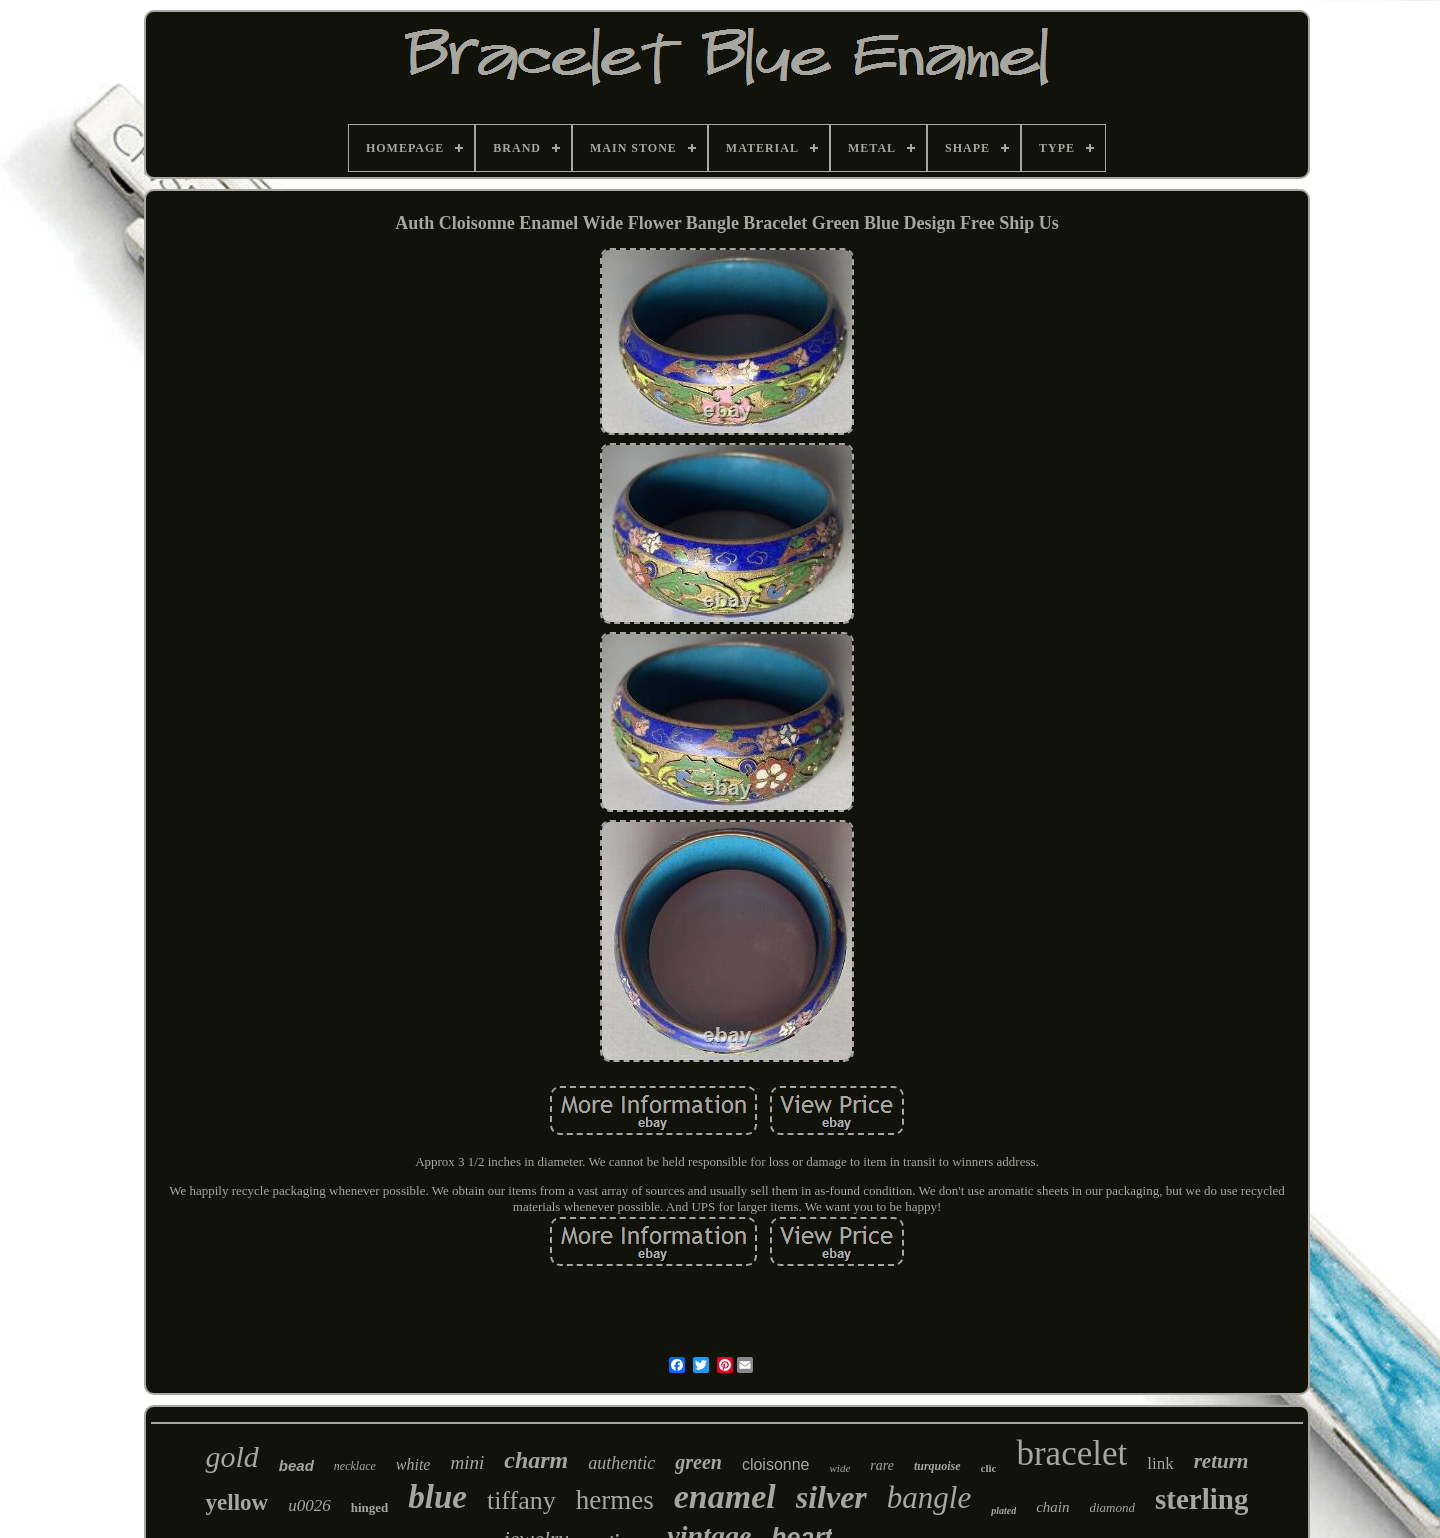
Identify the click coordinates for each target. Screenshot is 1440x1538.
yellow (237, 1502)
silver (831, 1497)
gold (231, 1456)
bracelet (1071, 1453)
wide (840, 1468)
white (413, 1464)
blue (437, 1497)
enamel (725, 1496)
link (1160, 1463)
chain (1052, 1507)
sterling (1201, 1499)
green (698, 1462)
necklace (355, 1466)
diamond (1113, 1507)
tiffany (521, 1500)
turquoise (937, 1466)
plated (1003, 1510)
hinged (370, 1507)
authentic (621, 1463)
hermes (615, 1500)
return (1221, 1461)
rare (882, 1465)
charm (536, 1460)
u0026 (309, 1505)
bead (296, 1465)
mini (467, 1462)
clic (989, 1468)
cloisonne (776, 1464)
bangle (929, 1497)
